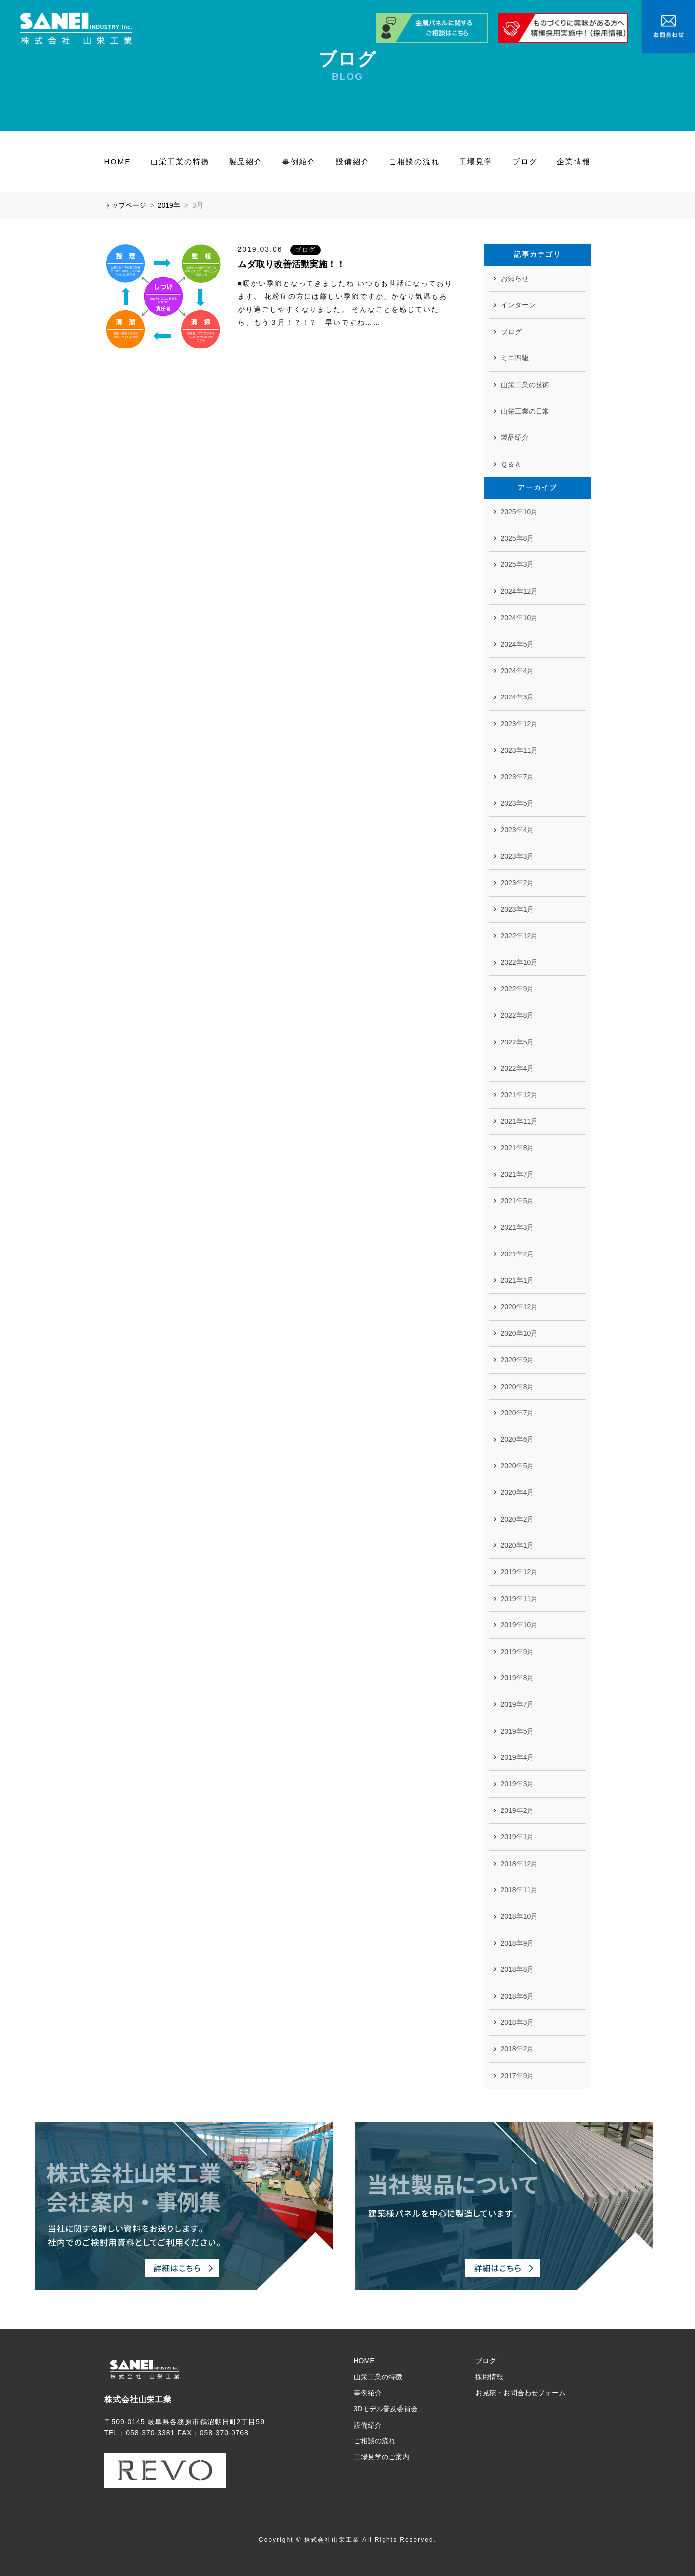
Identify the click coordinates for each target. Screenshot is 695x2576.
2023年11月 (519, 750)
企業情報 (574, 161)
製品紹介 (246, 161)
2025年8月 (517, 538)
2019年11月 (519, 1598)
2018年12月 (519, 1864)
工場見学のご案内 (381, 2457)
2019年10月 (519, 1625)
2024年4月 (517, 671)
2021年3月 (517, 1227)
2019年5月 (517, 1731)
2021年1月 (517, 1280)
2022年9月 (517, 989)
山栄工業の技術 (525, 385)
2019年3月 (517, 1784)
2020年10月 (519, 1333)
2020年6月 (517, 1439)
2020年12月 (519, 1307)
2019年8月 (517, 1678)
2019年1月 (517, 1837)
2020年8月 (517, 1387)
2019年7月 (517, 1704)
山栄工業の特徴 (180, 161)
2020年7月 (517, 1413)
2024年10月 (519, 618)
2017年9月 (517, 2076)
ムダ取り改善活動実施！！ (291, 264)
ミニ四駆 (515, 358)
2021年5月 (517, 1201)
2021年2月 (517, 1254)
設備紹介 (353, 161)
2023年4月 (517, 830)
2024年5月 (517, 644)
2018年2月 (517, 2049)
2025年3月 (517, 564)
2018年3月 (517, 2022)
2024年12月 (519, 591)
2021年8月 (517, 1148)
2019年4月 (517, 1757)
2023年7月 (517, 777)
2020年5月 (517, 1466)
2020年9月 (517, 1360)
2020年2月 (517, 1519)
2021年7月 (517, 1174)
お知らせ (515, 278)
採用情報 (489, 2377)
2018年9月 (517, 1943)
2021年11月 (519, 1121)
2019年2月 (517, 1810)
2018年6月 (517, 1996)
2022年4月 (517, 1068)
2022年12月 (519, 936)
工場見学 (476, 161)
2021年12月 (519, 1095)
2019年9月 (517, 1652)
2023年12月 (519, 724)
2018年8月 (517, 1969)
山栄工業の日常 (525, 411)
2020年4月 (517, 1492)
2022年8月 (517, 1015)
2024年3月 (517, 697)
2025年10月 (519, 512)
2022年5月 (517, 1042)
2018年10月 (519, 1916)
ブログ (525, 161)
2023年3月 (517, 856)
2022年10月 (519, 962)
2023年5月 (517, 803)
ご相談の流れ (414, 161)
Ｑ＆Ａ (511, 464)
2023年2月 (517, 883)
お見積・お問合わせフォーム (520, 2393)
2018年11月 (519, 1890)
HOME (117, 161)
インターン (518, 305)
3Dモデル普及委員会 (386, 2409)
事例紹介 (299, 161)
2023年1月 (517, 909)
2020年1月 (517, 1545)
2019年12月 (519, 1572)
